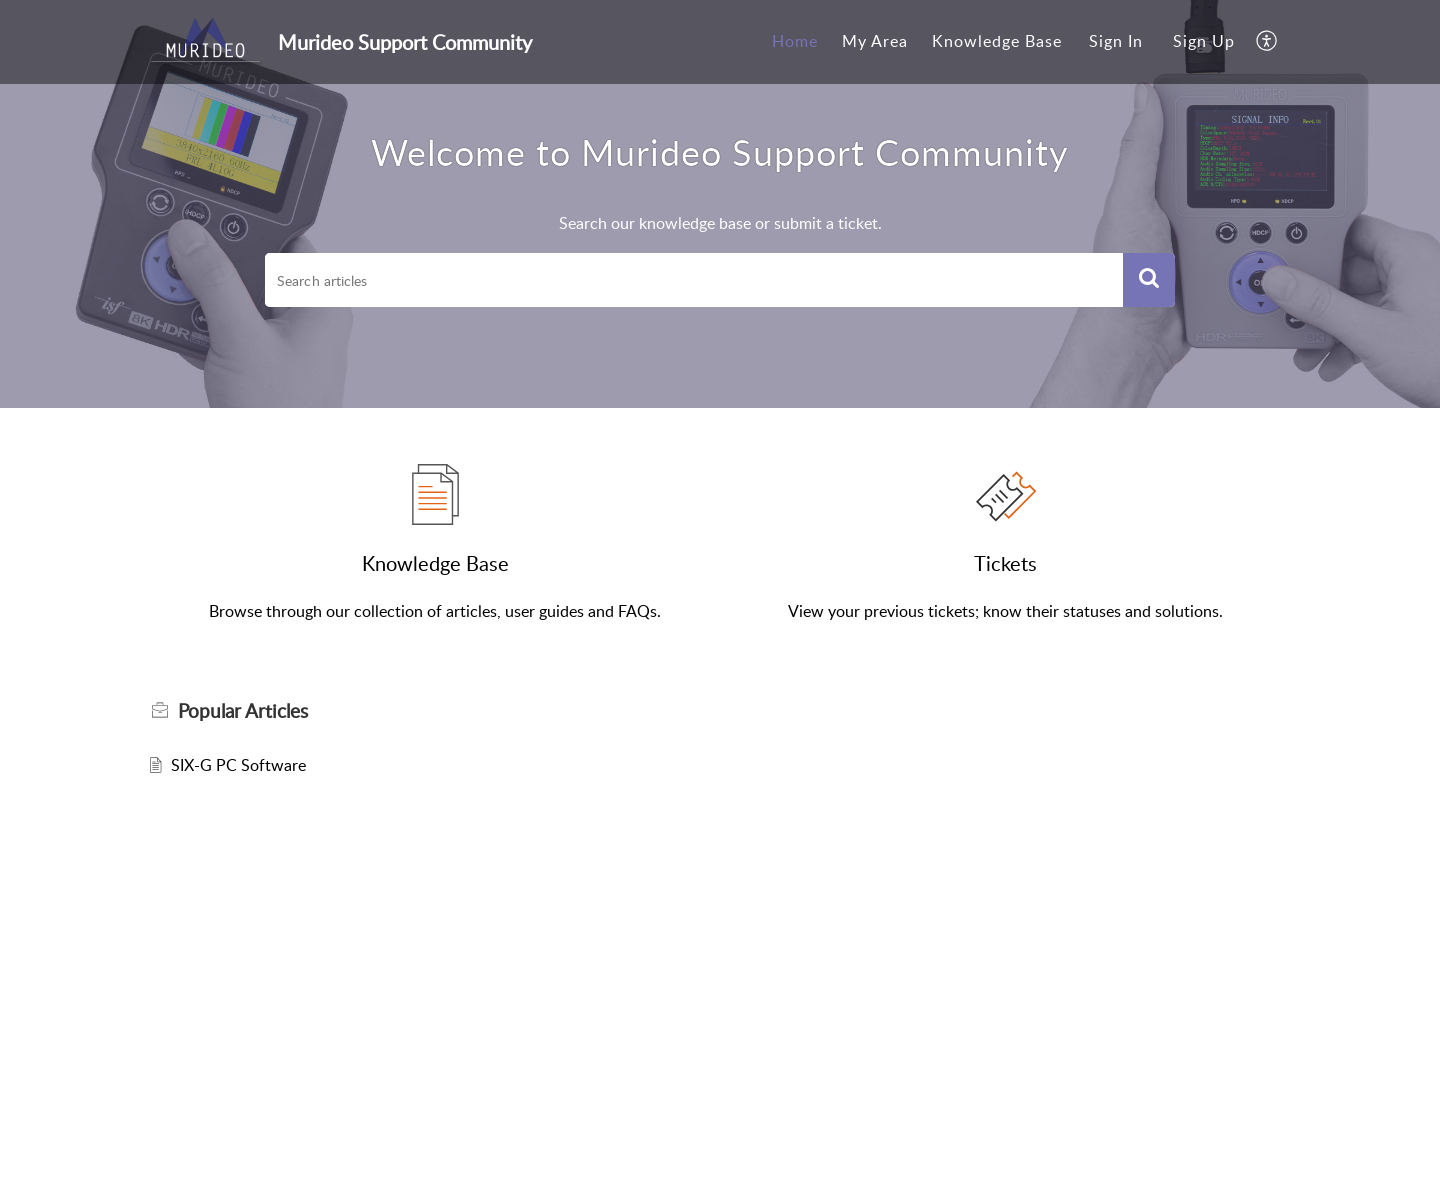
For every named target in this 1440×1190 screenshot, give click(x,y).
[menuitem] (795, 42)
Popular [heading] (243, 711)
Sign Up (1204, 41)
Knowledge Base (997, 41)
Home (795, 41)
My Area (875, 41)
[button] (1267, 42)
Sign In (1116, 41)
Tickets (1005, 563)
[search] (694, 280)
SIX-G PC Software (238, 765)
